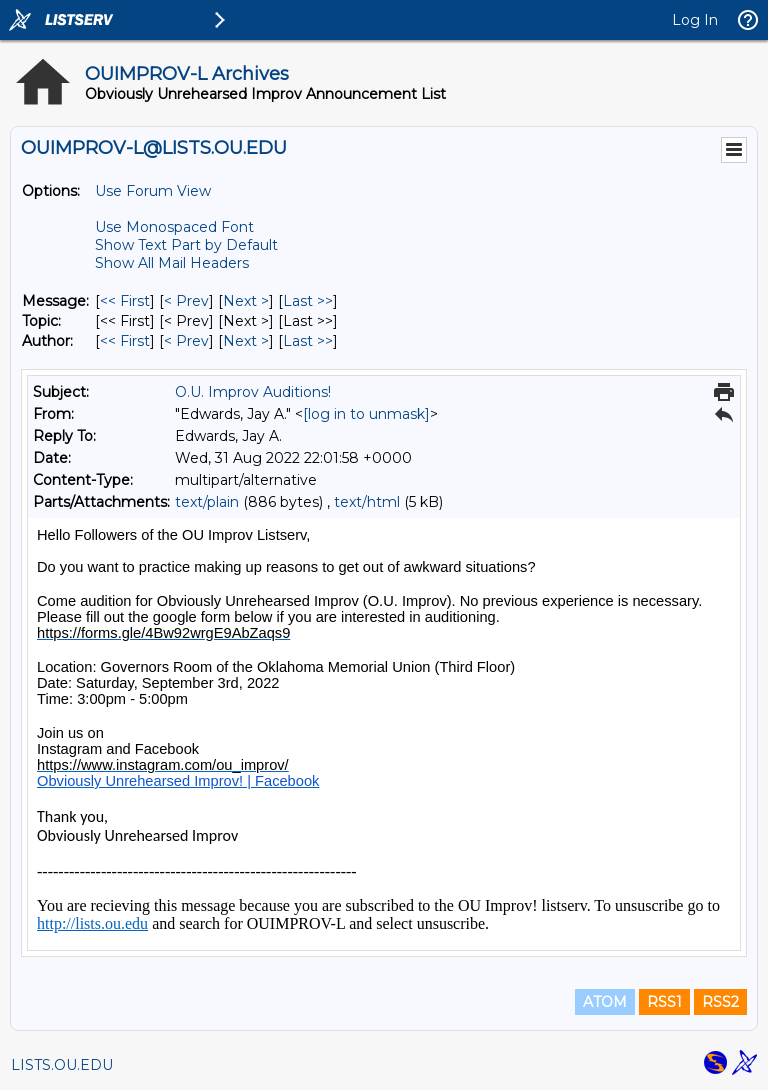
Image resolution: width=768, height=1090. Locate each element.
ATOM (605, 1002)
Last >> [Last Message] (308, 301)
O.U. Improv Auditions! (253, 392)
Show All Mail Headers (172, 263)
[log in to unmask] (366, 414)
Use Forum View (153, 191)
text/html (367, 502)
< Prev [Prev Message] (186, 301)
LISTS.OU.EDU (62, 1065)
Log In (695, 20)
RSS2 (720, 1002)
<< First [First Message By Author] (125, 341)
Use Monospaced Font (174, 227)
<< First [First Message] (125, 301)
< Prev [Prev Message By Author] (186, 341)
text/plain (207, 502)
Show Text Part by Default (186, 245)
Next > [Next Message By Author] (246, 341)
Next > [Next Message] (246, 301)
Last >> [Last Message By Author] (308, 341)
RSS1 (664, 1002)
